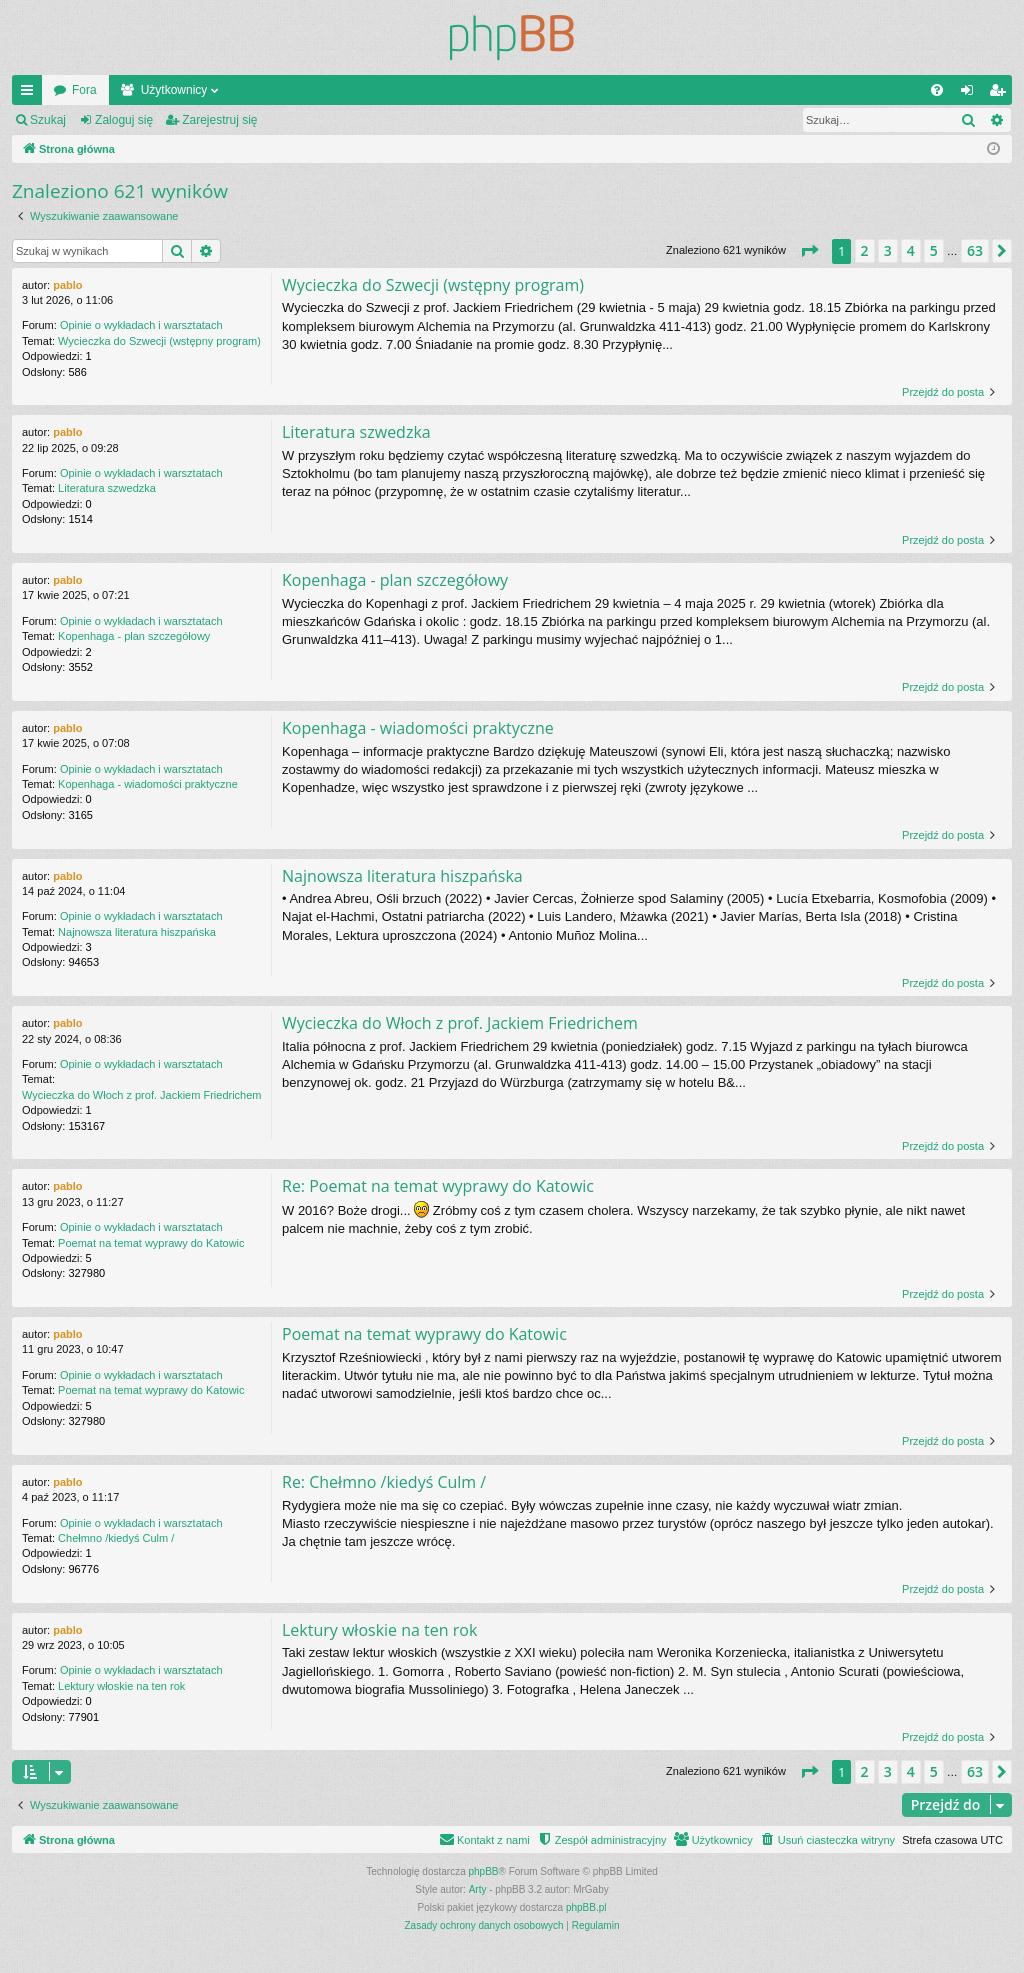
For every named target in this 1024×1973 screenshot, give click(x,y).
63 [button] (975, 250)
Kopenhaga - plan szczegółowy (134, 636)
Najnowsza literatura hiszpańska (137, 932)
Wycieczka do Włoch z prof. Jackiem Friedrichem (142, 1095)
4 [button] (911, 250)
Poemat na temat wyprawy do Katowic (151, 1243)
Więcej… (31, 94)
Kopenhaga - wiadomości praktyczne (148, 784)
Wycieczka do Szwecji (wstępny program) (159, 341)
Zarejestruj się (219, 120)
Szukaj (48, 120)
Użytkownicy (174, 90)
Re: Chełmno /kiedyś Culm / (384, 1482)
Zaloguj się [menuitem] (971, 94)
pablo (67, 285)
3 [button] (888, 250)
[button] (809, 251)
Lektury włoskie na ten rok (121, 1686)
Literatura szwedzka (107, 488)
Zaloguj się (124, 120)
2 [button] (865, 250)
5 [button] (934, 250)
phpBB (484, 1871)
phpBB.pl (586, 1907)
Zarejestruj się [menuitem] (1001, 94)
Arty (478, 1889)
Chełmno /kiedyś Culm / (116, 1538)
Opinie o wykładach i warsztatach (141, 325)
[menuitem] (937, 90)
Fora (84, 90)
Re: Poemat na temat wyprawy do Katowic (438, 1186)
